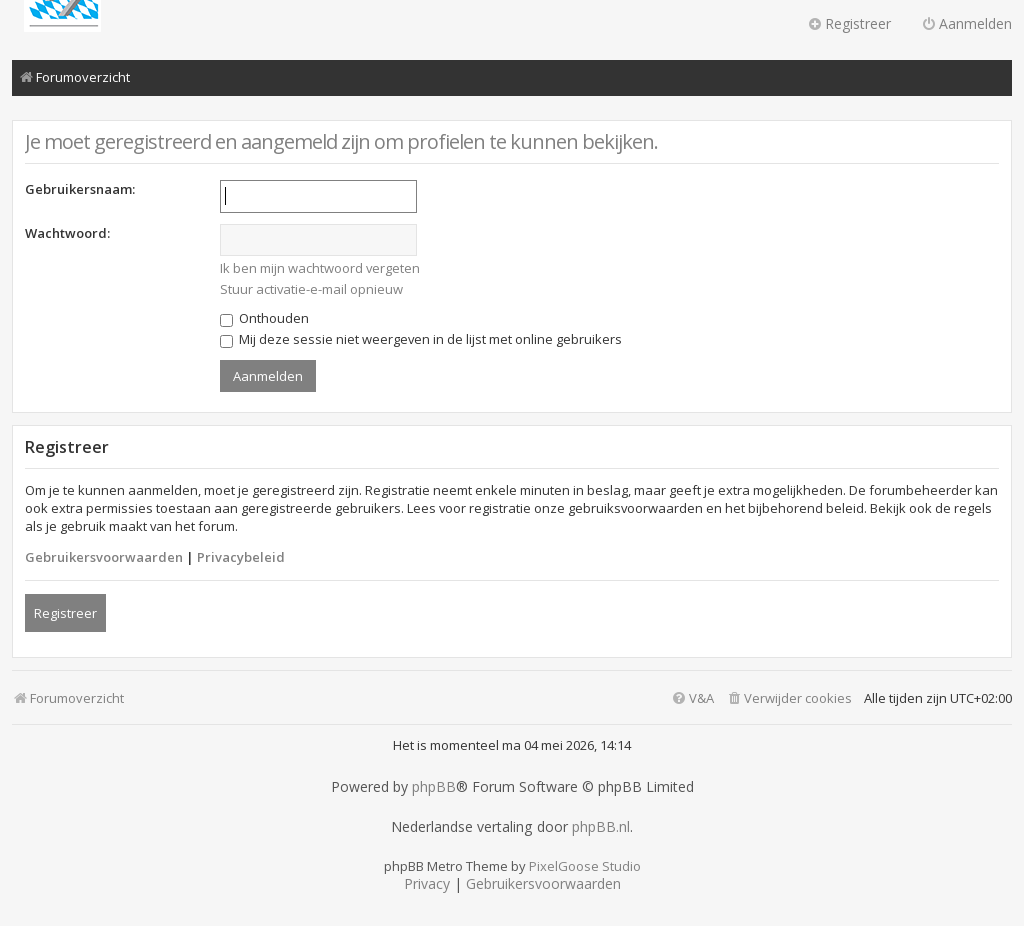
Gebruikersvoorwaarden (104, 557)
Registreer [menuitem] (849, 23)
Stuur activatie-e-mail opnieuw (311, 289)
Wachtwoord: (67, 233)
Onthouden (264, 318)
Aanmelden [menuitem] (966, 23)
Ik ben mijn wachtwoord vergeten (320, 268)
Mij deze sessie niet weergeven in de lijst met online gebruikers (421, 339)
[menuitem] (789, 698)
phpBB (434, 787)
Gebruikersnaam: (80, 189)
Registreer (65, 613)
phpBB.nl (601, 827)
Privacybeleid (241, 557)
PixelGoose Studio (585, 866)
